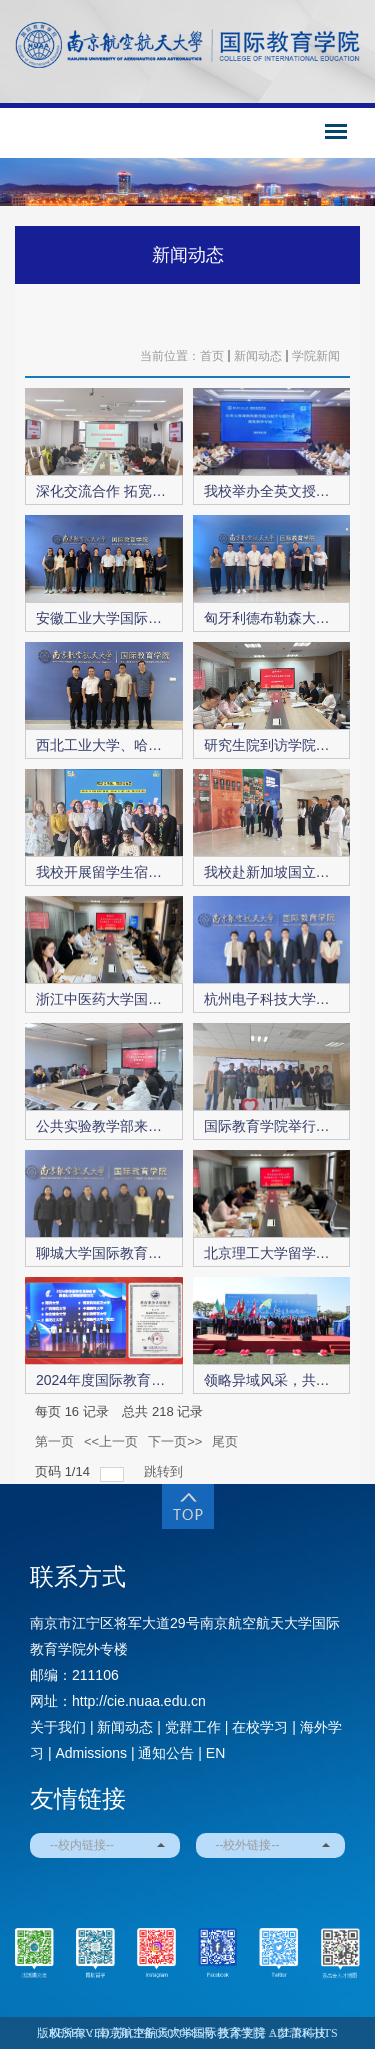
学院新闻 (316, 356)
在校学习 (260, 1727)
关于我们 (58, 1727)
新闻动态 (188, 255)
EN (215, 1753)
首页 (212, 356)
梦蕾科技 (302, 2033)
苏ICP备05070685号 (164, 2033)
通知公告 (166, 1753)
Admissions (91, 1753)
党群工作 (193, 1727)
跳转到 (165, 1471)
